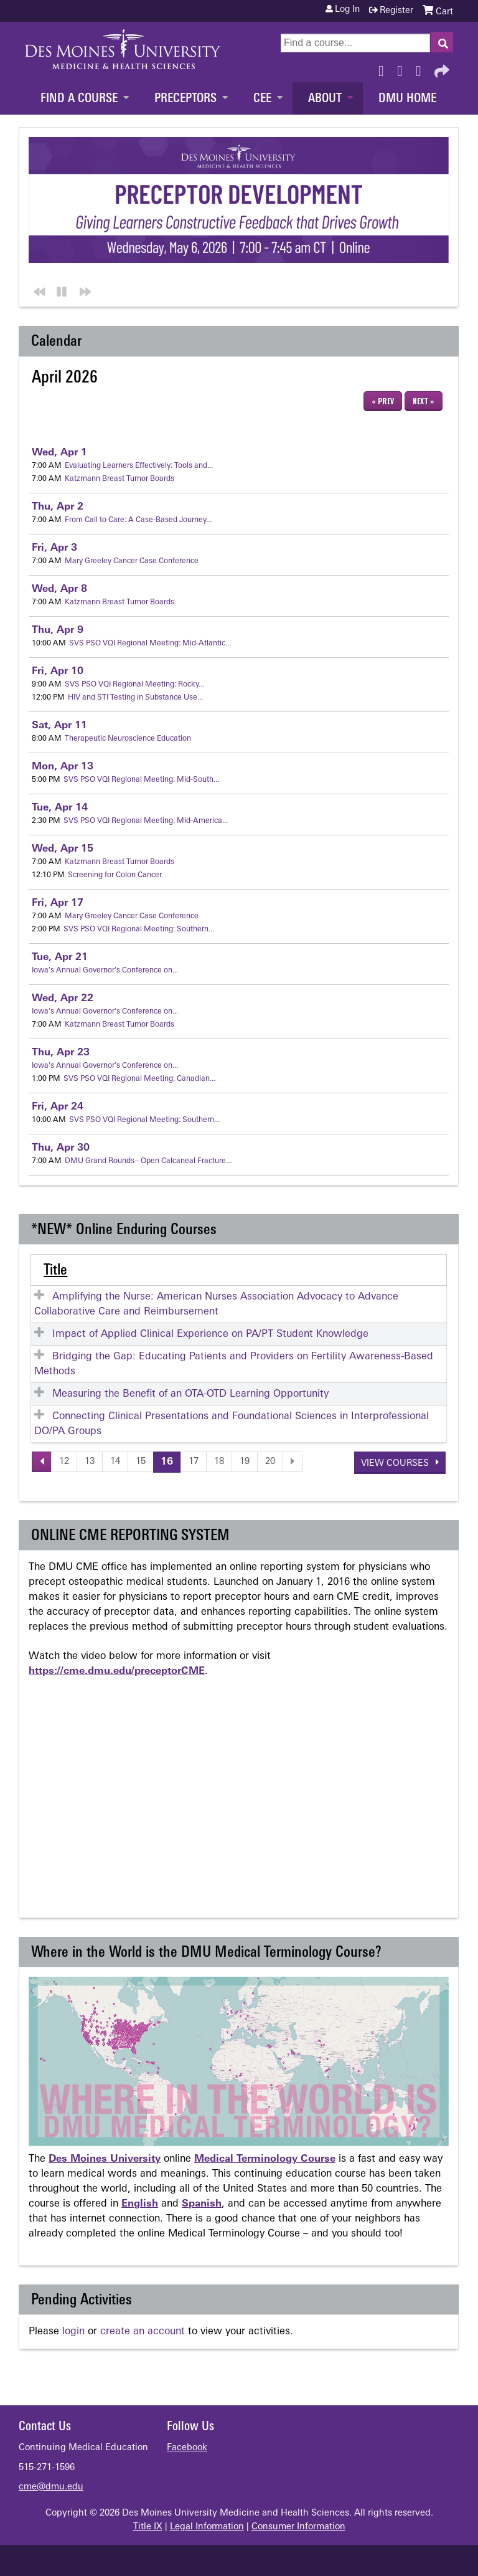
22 (62, 999)
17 (57, 903)
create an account (142, 2332)
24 (57, 1107)
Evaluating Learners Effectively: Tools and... (139, 466)
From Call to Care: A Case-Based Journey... (138, 520)
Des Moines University (105, 2159)
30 (61, 1148)
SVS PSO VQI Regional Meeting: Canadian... (139, 1079)
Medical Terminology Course (264, 2159)
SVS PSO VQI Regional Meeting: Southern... (138, 929)
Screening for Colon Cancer (115, 875)
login (73, 2332)
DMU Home (407, 99)
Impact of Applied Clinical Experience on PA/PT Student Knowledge (210, 1334)
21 (60, 957)
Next (83, 289)
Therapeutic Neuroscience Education (128, 739)
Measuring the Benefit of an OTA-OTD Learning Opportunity (190, 1394)
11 (59, 726)
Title (55, 1270)
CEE (262, 99)
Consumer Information (298, 2527)
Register (396, 11)
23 (61, 1053)
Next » (423, 401)
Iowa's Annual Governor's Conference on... (105, 970)
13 (62, 767)
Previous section (37, 289)
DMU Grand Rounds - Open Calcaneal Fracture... (148, 1161)
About (325, 99)
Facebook (384, 68)
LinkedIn (422, 68)
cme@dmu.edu (51, 2487)
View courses (396, 1463)
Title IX (147, 2527)
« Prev (383, 401)
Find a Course (79, 99)
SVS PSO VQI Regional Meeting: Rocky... (134, 684)
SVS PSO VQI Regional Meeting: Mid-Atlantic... (150, 643)
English (139, 2204)
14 (60, 808)
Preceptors (185, 99)
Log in (347, 10)
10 (57, 672)
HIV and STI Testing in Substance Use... (135, 697)
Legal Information (207, 2527)
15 (62, 849)
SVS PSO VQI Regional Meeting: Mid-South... (141, 780)
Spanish (202, 2204)
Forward (440, 68)
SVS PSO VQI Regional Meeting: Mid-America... (145, 821)
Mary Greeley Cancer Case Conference (132, 561)
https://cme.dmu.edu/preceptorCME (117, 1671)
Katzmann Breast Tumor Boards (119, 479)
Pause (60, 289)
